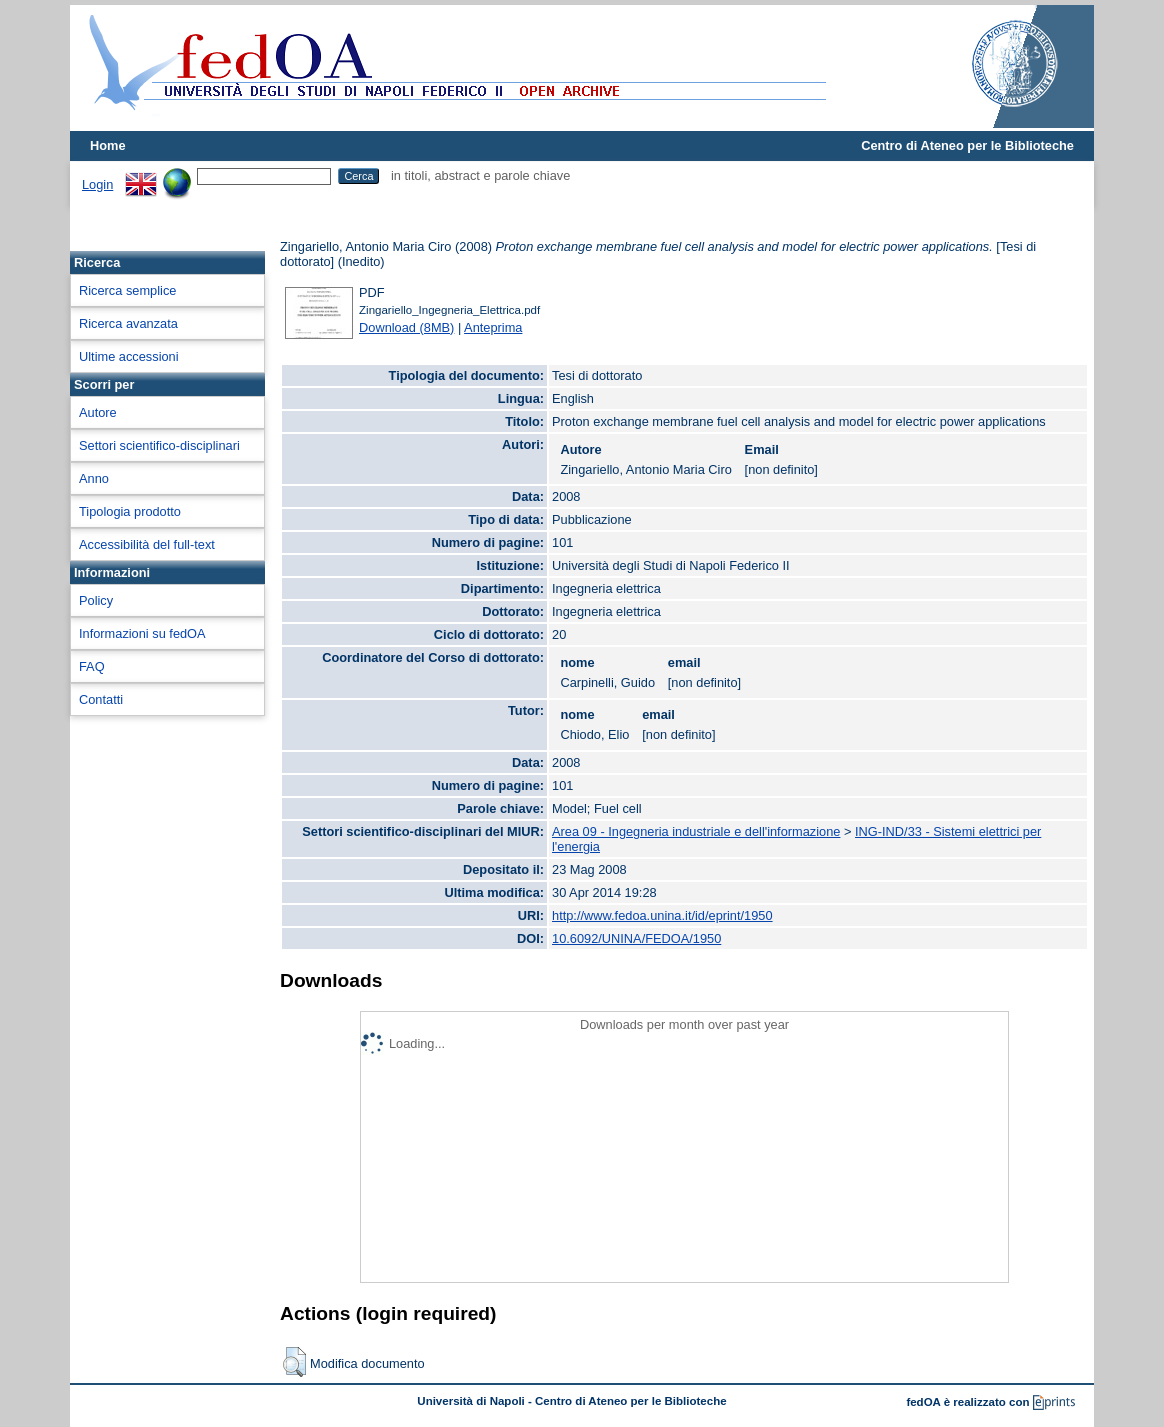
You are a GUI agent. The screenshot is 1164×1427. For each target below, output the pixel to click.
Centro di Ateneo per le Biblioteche (967, 145)
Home (108, 145)
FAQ (92, 666)
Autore (98, 412)
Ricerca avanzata (128, 323)
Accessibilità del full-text (147, 544)
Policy (96, 600)
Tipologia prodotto (130, 511)
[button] (294, 1362)
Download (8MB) (406, 327)
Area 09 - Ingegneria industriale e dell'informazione (696, 831)
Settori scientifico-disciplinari (159, 445)
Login (97, 184)
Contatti (101, 699)
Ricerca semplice (127, 290)
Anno (94, 478)
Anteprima (493, 327)
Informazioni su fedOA (142, 633)
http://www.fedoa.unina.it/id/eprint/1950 (662, 915)
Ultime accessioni (129, 356)
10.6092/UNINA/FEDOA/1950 (636, 938)
